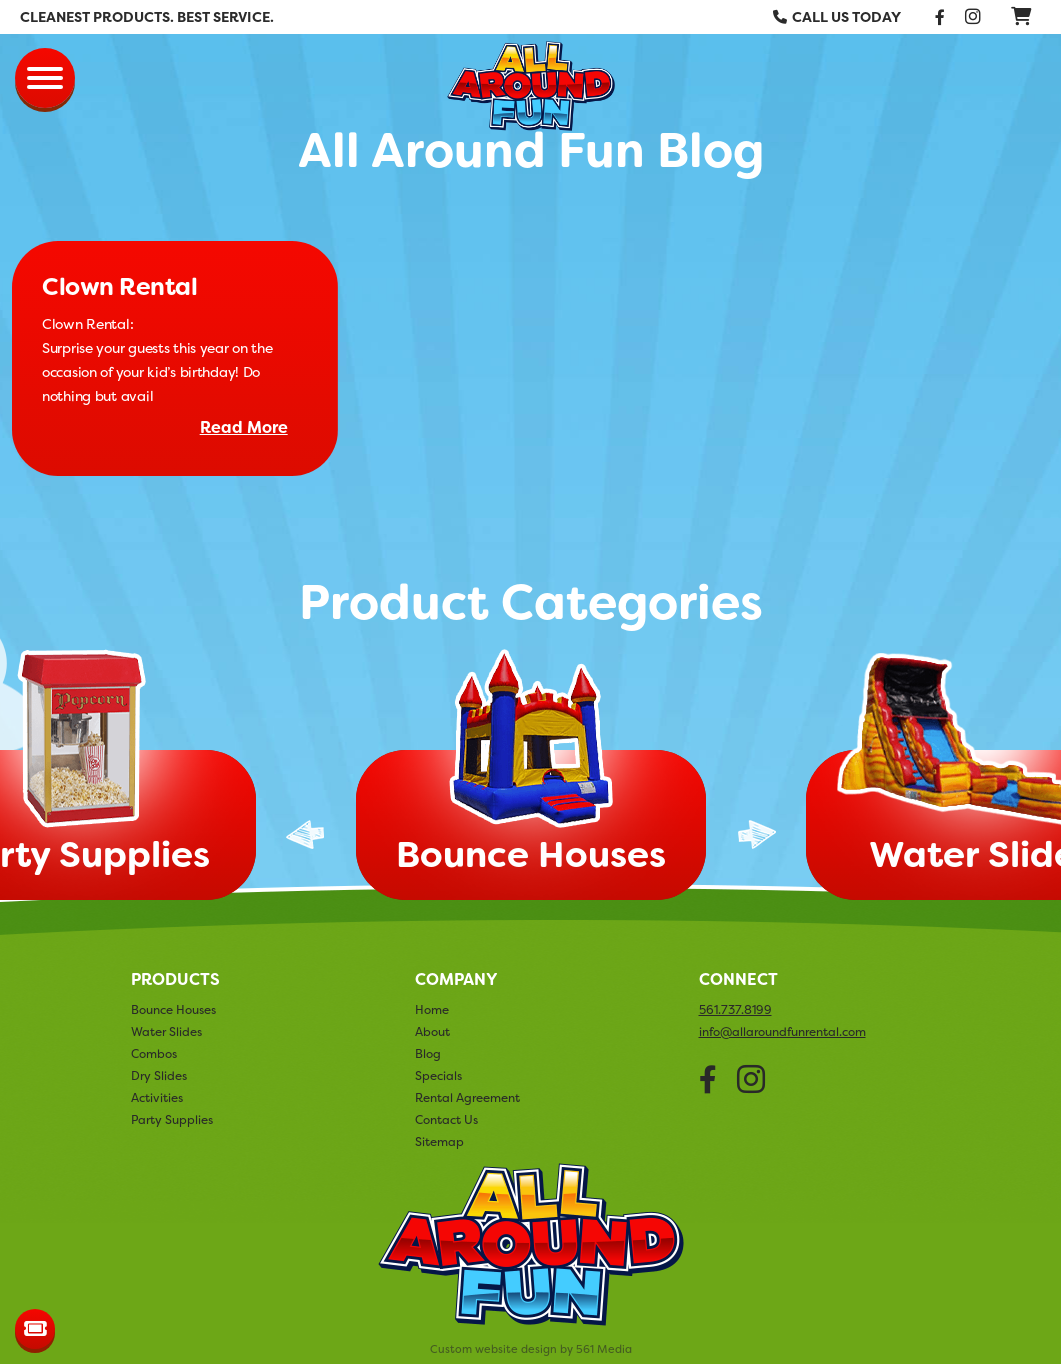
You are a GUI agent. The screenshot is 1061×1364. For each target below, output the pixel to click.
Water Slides (166, 1031)
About (432, 1031)
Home (432, 1009)
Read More (244, 427)
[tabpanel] (531, 780)
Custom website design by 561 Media (531, 1349)
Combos (154, 1053)
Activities (157, 1097)
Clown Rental (119, 287)
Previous (305, 834)
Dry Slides (159, 1075)
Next (757, 834)
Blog (428, 1053)
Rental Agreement (467, 1097)
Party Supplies (172, 1119)
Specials (438, 1075)
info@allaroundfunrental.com (782, 1032)
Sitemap (439, 1141)
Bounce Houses (173, 1009)
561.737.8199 (735, 1010)
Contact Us (446, 1119)
